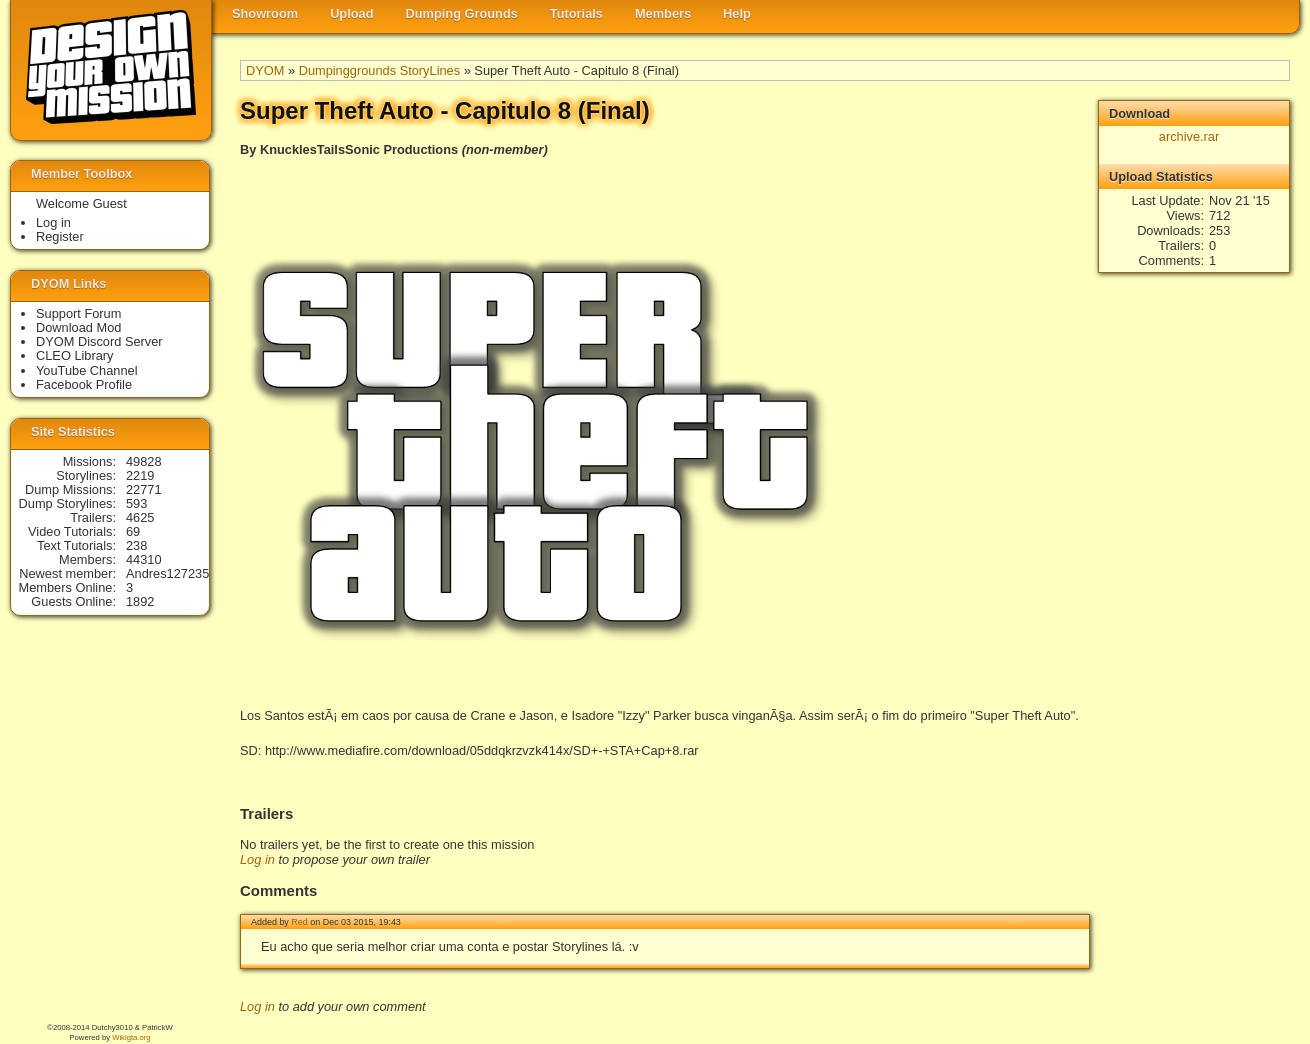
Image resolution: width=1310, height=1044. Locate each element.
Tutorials (576, 13)
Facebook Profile (84, 384)
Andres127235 (167, 573)
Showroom (265, 13)
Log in (257, 859)
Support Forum (78, 313)
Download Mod (78, 327)
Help (737, 13)
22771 (144, 489)
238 (136, 545)
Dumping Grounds (462, 13)
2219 (140, 475)
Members (663, 13)
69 (133, 531)
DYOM (265, 70)
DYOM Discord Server (99, 341)
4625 (140, 517)
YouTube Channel (87, 370)
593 (136, 503)
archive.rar (1189, 136)
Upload (351, 13)
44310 (144, 559)
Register (60, 236)
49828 (144, 461)
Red (299, 922)
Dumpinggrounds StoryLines (379, 70)
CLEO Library (75, 355)
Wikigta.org (131, 1037)
